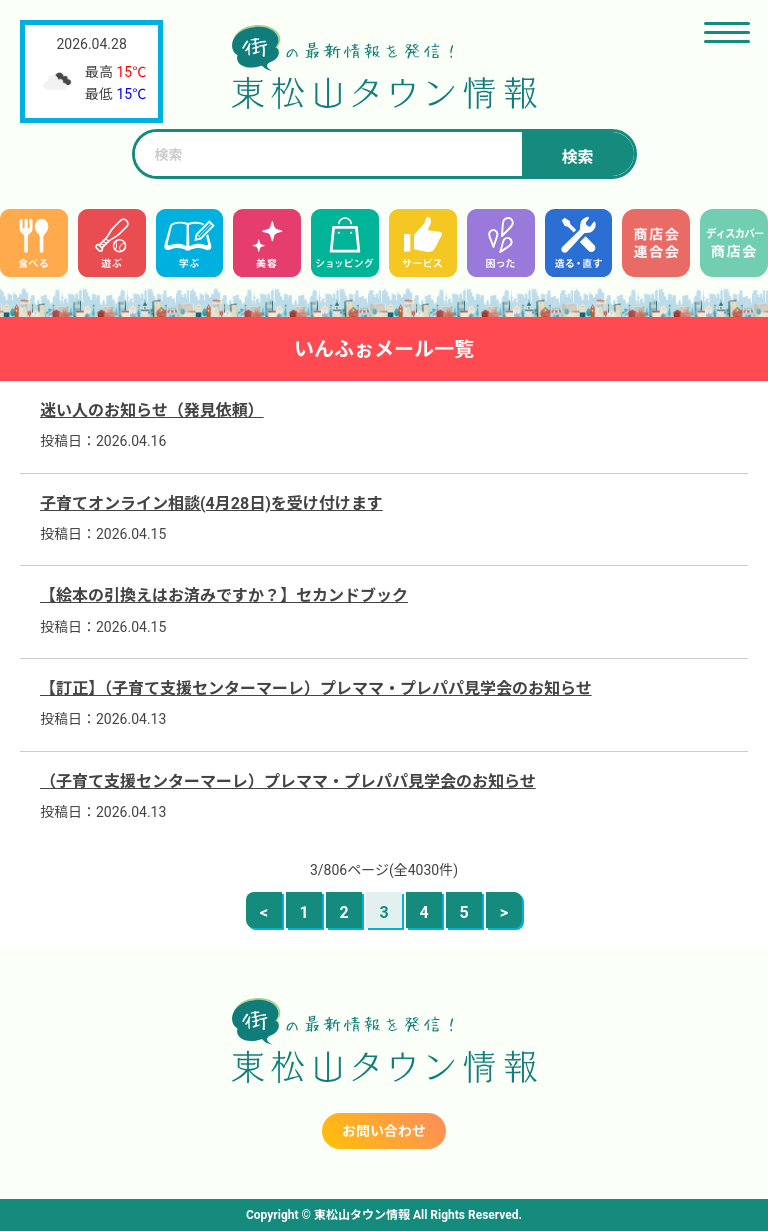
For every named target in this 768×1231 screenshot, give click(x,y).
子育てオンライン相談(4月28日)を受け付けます (211, 503)
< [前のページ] (264, 912)
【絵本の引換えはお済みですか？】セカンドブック (224, 595)
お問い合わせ (384, 1131)
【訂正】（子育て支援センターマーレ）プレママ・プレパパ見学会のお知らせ (316, 688)
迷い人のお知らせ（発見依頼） (152, 410)
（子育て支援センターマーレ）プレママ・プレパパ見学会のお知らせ (288, 781)
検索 (577, 157)
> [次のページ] (504, 912)
